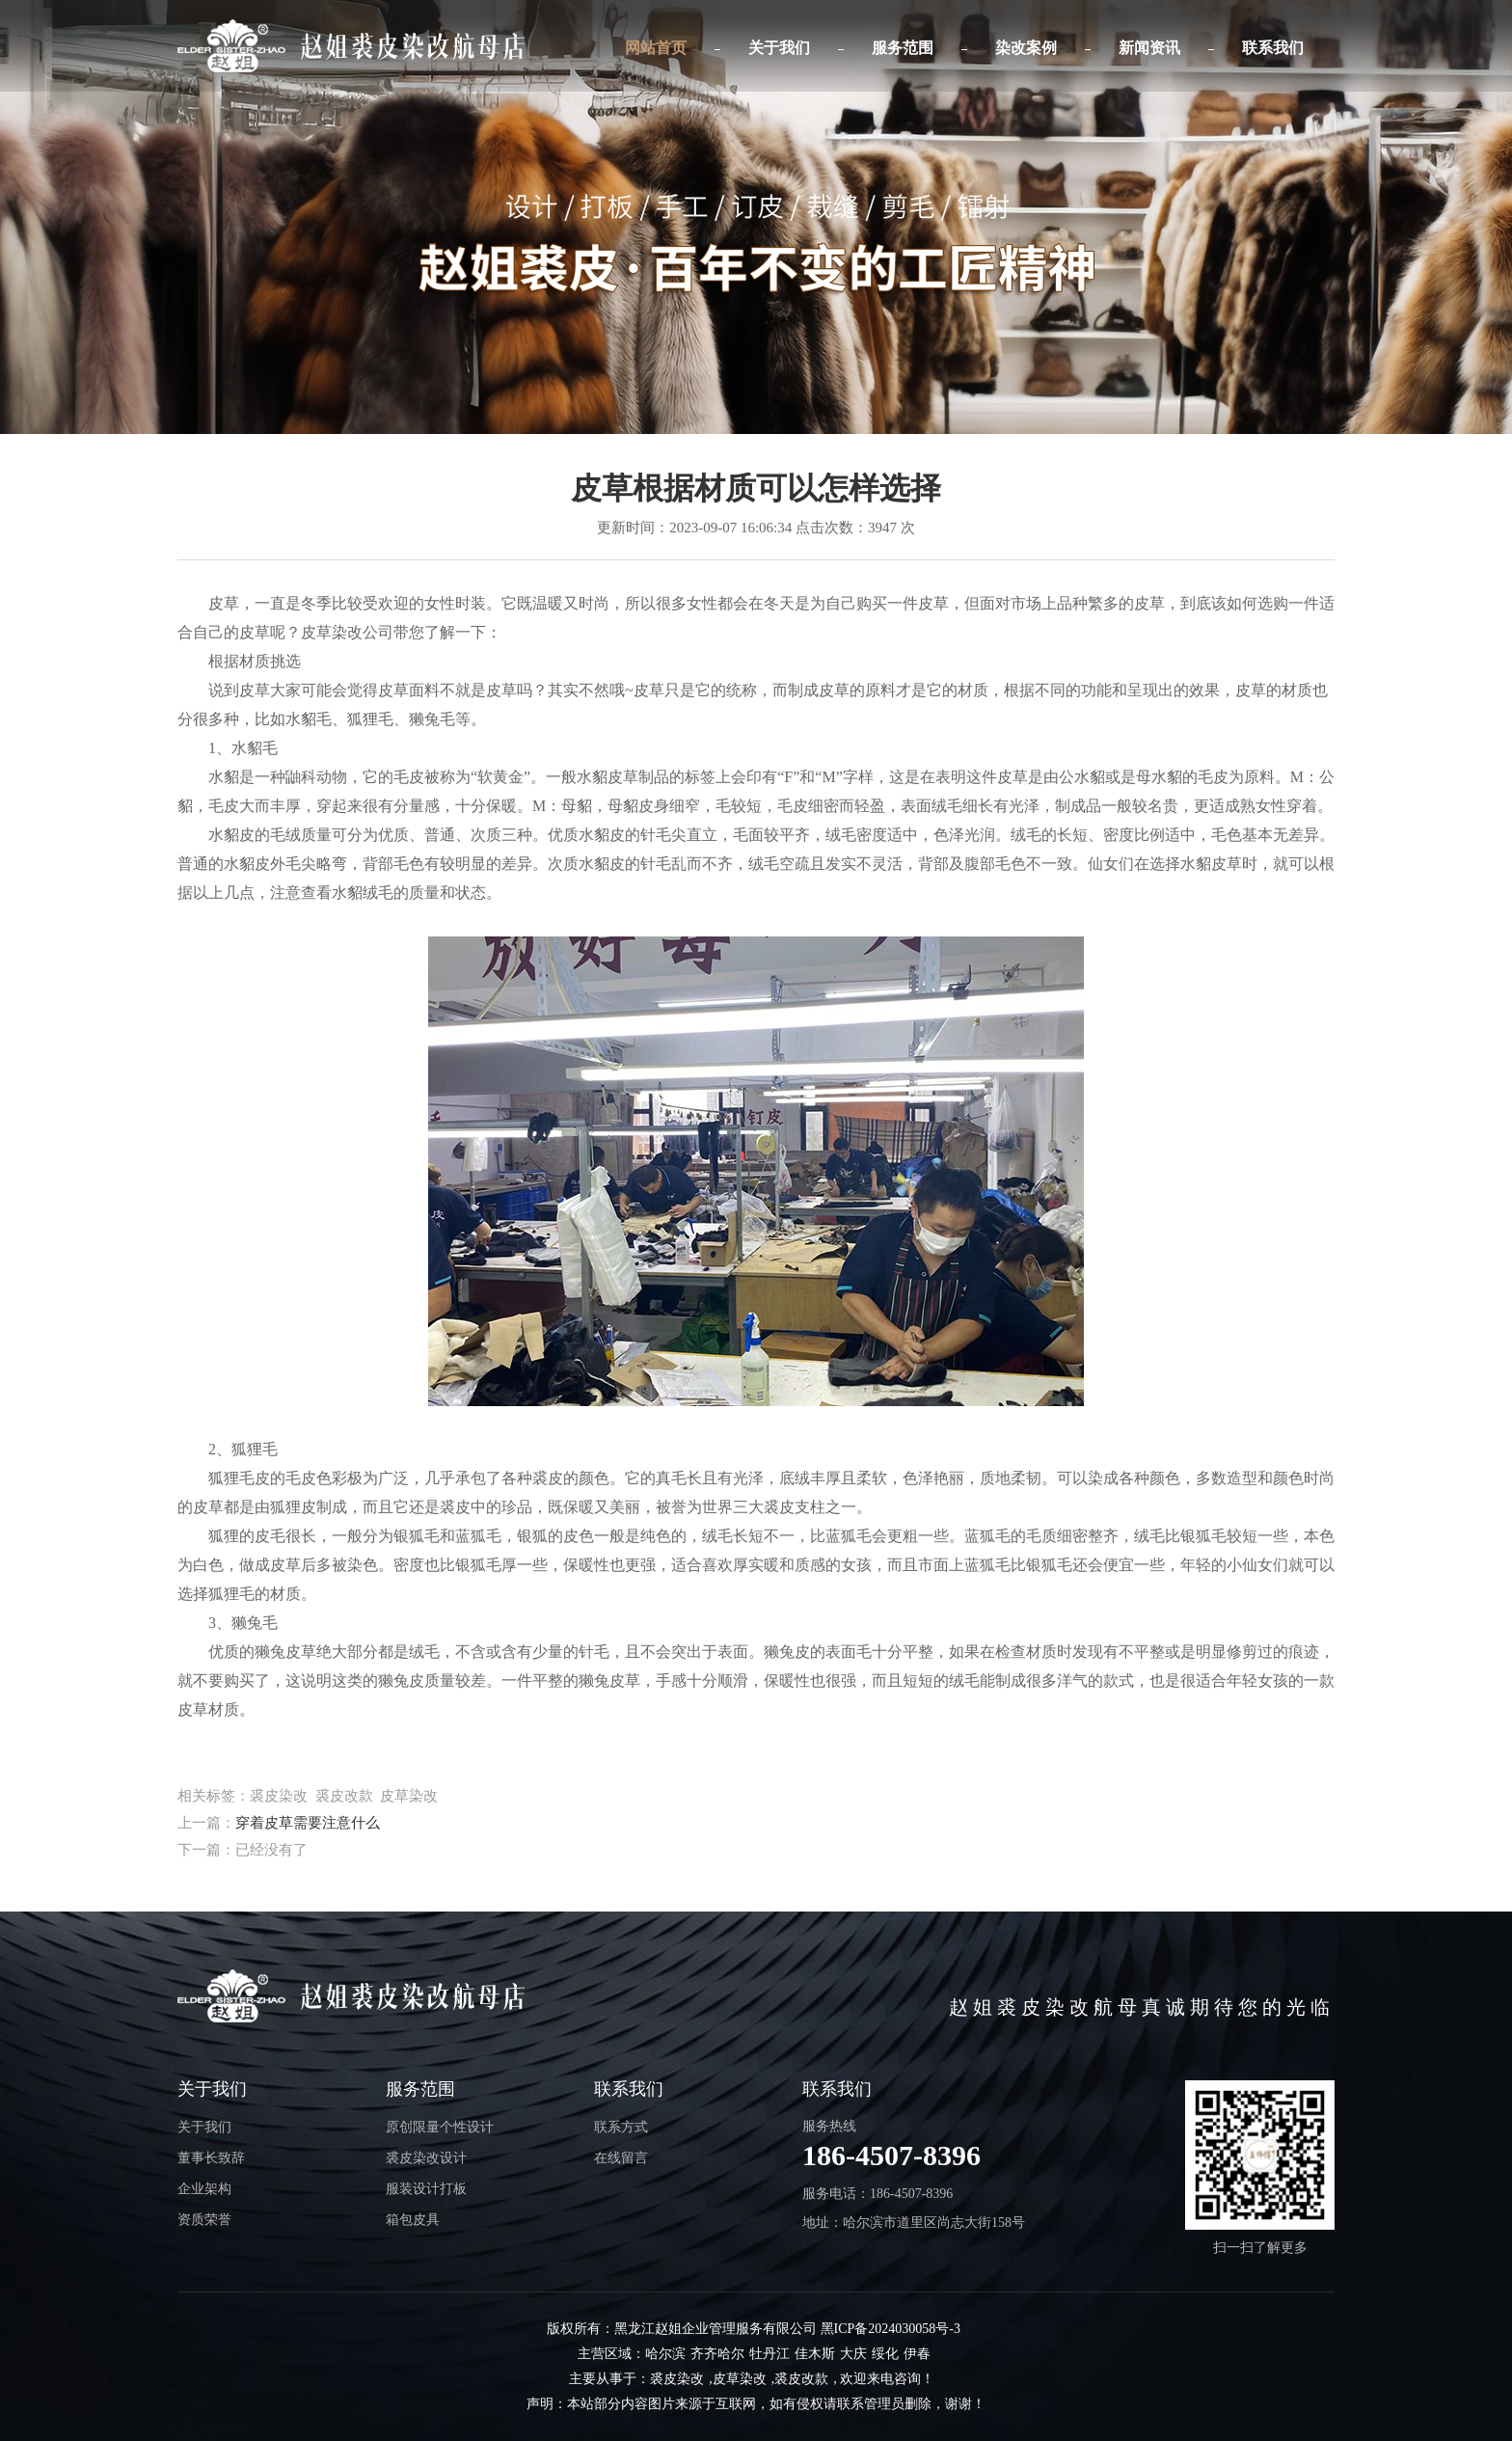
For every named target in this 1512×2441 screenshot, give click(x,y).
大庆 (853, 2353)
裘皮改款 (801, 2379)
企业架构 (204, 2189)
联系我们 (1273, 48)
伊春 (917, 2353)
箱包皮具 (413, 2219)
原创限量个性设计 (440, 2127)
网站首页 (656, 48)
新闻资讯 (1149, 48)
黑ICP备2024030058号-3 (890, 2328)
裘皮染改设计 (426, 2158)
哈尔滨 (665, 2353)
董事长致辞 (211, 2158)
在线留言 (621, 2158)
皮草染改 (740, 2379)
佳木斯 (815, 2353)
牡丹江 (769, 2353)
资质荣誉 (204, 2219)
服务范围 (902, 48)
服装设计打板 (426, 2189)
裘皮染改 (677, 2379)
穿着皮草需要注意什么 (307, 1823)
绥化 (885, 2353)
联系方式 (621, 2127)
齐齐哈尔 (717, 2353)
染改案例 (1026, 48)
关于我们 (779, 48)
